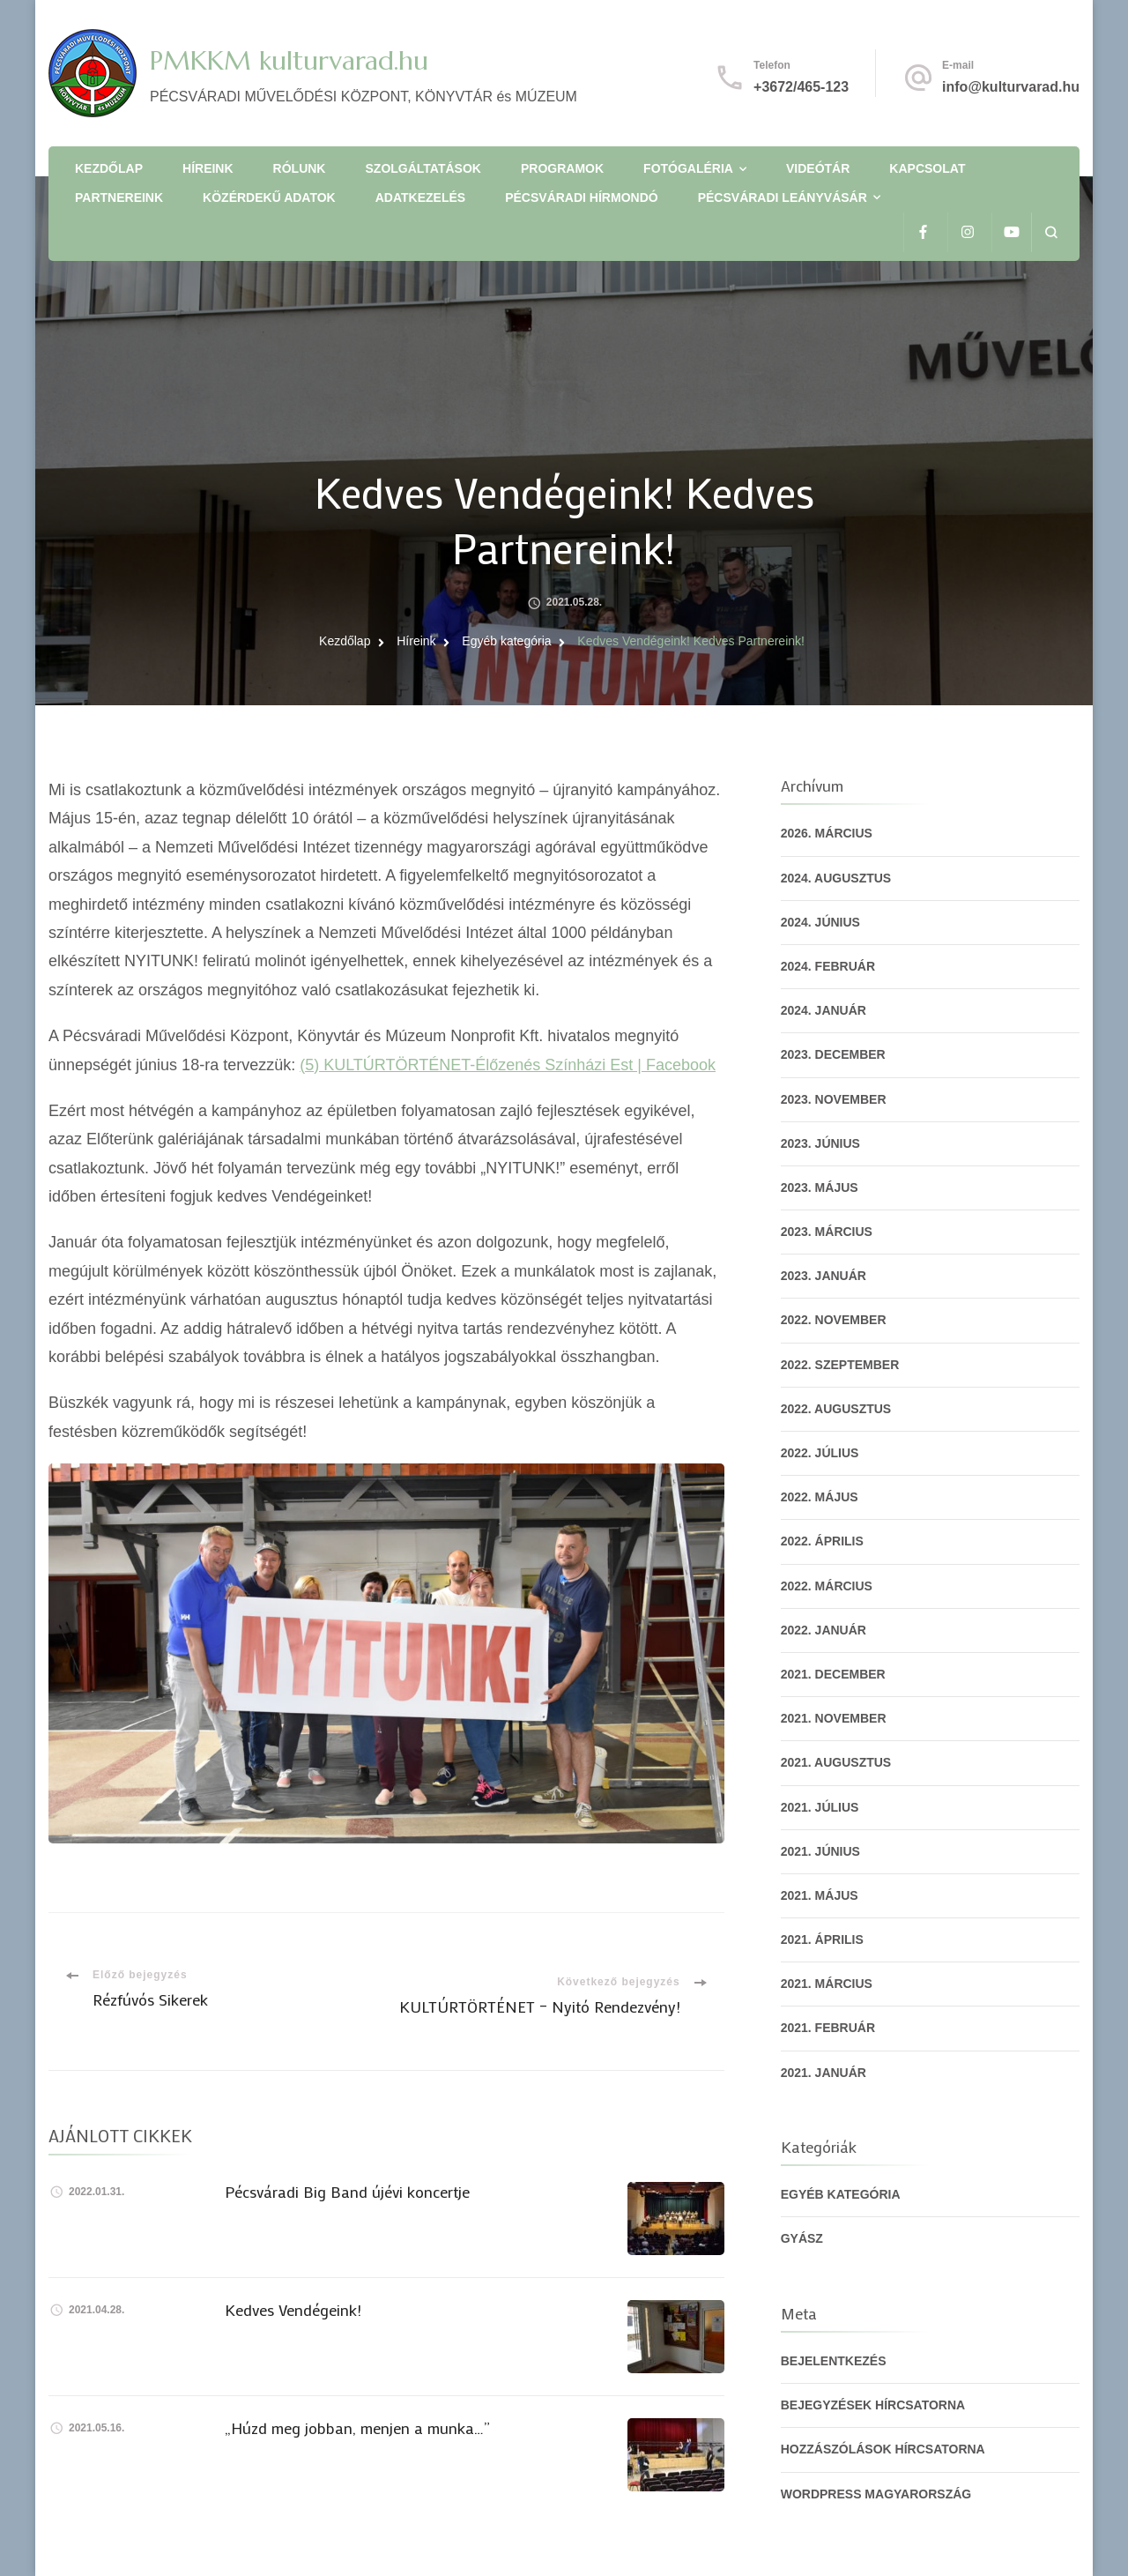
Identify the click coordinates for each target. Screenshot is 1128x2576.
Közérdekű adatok (269, 197)
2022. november (834, 1320)
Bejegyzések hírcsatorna (873, 2405)
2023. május (819, 1187)
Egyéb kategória (841, 2194)
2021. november (834, 1718)
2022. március (826, 1586)
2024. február (828, 966)
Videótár (818, 168)
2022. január (823, 1630)
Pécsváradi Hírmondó (581, 197)
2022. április (822, 1541)
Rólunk (299, 168)
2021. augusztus (836, 1762)
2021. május (819, 1895)
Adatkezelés (420, 197)
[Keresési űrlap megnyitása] (1051, 232)
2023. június (820, 1143)
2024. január (823, 1010)
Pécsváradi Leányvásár (782, 197)
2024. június (820, 922)
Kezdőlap (109, 168)
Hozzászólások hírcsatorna (883, 2449)
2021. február (828, 2028)
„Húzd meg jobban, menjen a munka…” (357, 2427)
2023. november (834, 1099)
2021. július (820, 1807)
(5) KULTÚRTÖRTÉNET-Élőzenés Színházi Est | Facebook (508, 1065)
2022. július (820, 1453)
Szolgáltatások (423, 168)
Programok (562, 168)
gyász (802, 2238)
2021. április (822, 1939)
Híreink (208, 168)
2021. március (826, 1984)
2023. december (833, 1054)
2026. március (826, 833)
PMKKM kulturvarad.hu (289, 60)
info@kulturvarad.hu (1011, 86)
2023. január (823, 1276)
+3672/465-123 (801, 86)
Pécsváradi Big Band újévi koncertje (347, 2191)
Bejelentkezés (834, 2361)
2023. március (826, 1232)
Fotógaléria (688, 168)
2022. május (819, 1497)
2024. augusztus (836, 878)
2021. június (820, 1851)
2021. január (823, 2073)
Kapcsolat (927, 168)
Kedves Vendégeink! (293, 2309)
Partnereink (119, 197)
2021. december (833, 1674)
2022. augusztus (836, 1409)
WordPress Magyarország (876, 2494)
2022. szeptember (840, 1365)
